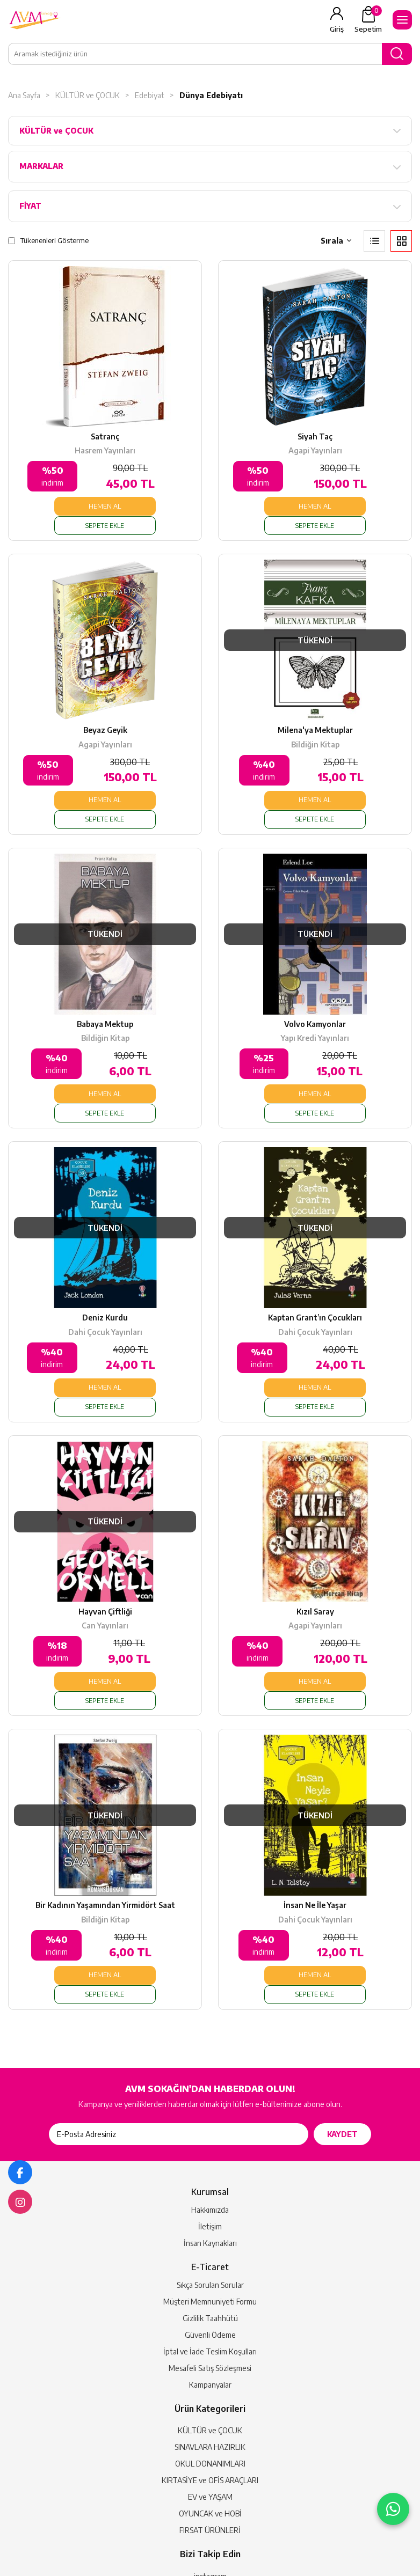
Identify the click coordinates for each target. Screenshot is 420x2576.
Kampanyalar (210, 2272)
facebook (210, 2480)
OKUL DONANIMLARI (210, 2351)
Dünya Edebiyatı (211, 95)
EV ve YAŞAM (210, 2384)
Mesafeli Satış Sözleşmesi (210, 2256)
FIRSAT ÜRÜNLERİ (210, 2418)
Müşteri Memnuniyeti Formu (210, 2189)
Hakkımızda (210, 2097)
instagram (210, 2463)
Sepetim (368, 19)
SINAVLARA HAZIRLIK (210, 2334)
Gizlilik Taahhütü (210, 2206)
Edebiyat (149, 95)
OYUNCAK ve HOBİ (210, 2401)
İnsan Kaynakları (210, 2130)
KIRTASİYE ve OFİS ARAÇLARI (210, 2368)
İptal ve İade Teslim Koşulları (210, 2239)
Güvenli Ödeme (210, 2222)
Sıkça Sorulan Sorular (210, 2172)
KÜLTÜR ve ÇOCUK (87, 95)
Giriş (337, 29)
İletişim (210, 2114)
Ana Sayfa (24, 95)
